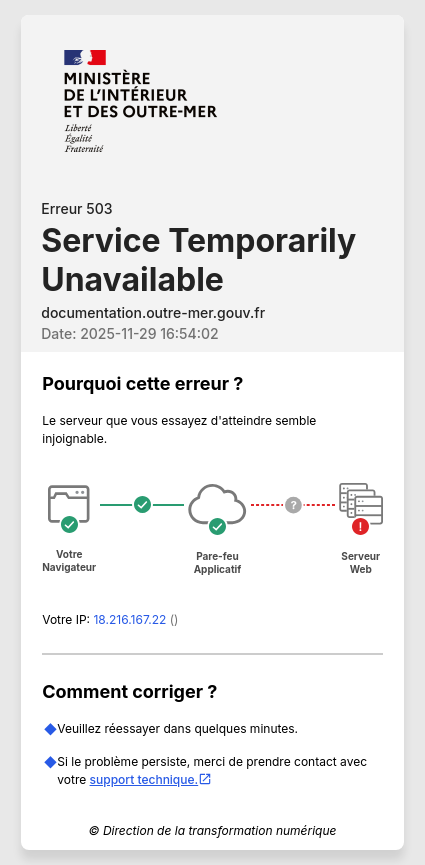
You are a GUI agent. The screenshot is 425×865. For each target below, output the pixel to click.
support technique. (151, 779)
